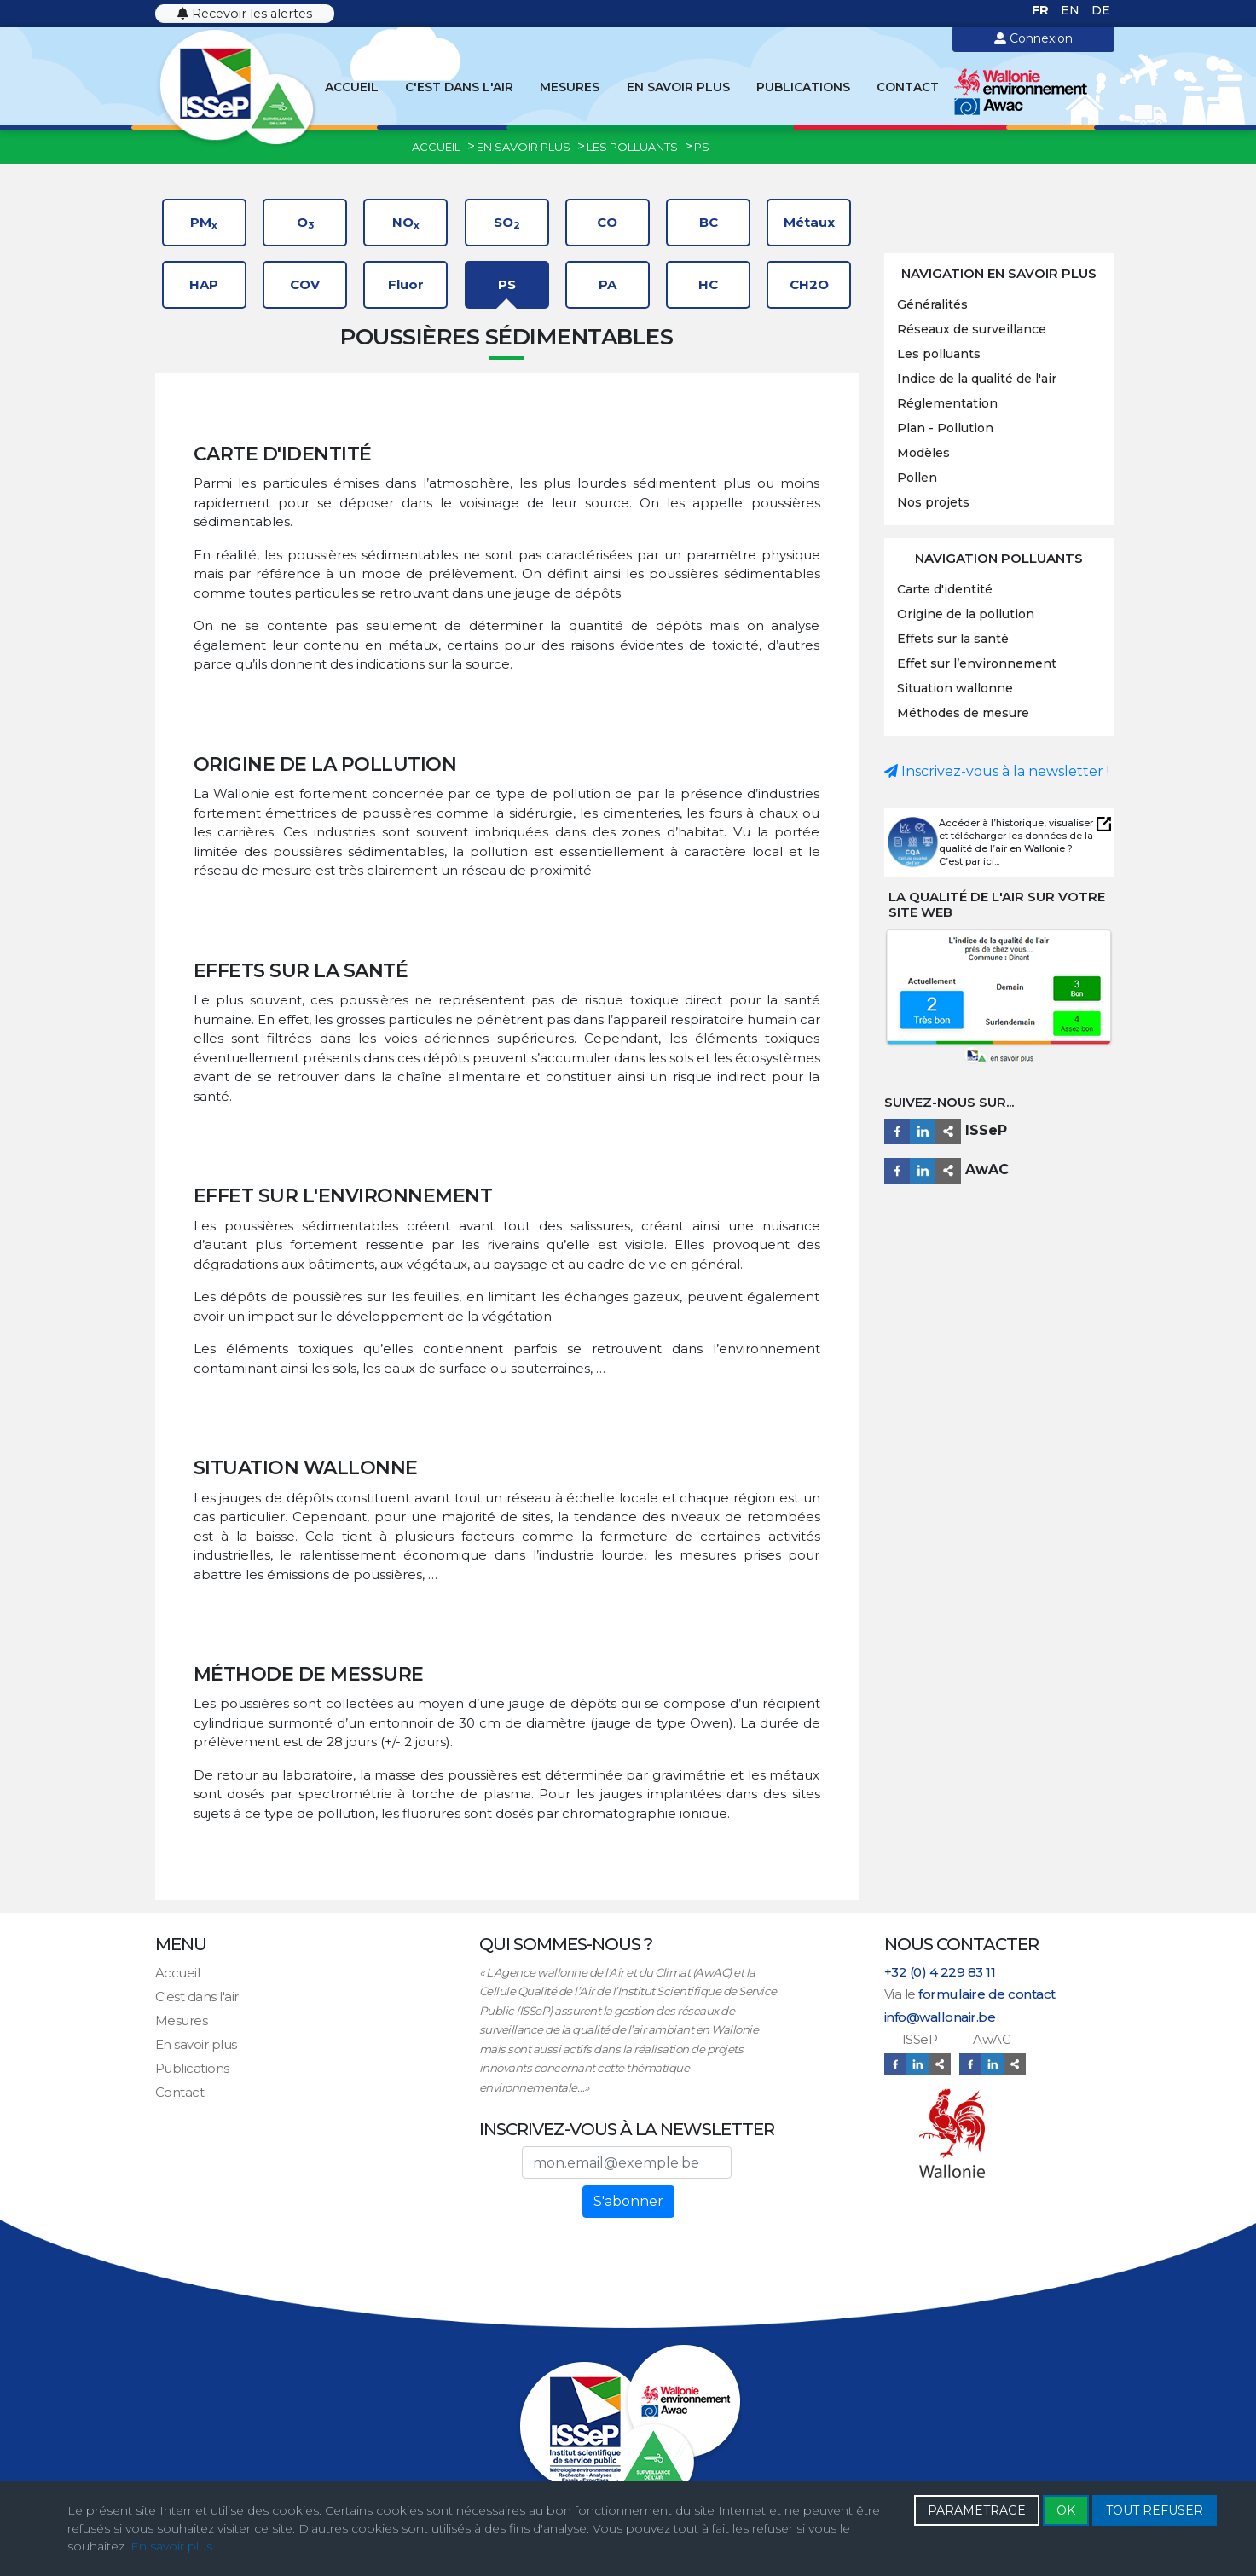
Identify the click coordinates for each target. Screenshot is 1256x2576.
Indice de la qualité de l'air (976, 378)
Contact (908, 87)
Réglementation (947, 403)
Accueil (352, 87)
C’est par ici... (969, 861)
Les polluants (939, 354)
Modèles (923, 452)
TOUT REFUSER (1154, 2510)
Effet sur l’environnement (976, 663)
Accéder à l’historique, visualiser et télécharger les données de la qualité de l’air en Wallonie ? (1016, 835)
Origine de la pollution (965, 614)
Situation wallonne (955, 688)
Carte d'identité (945, 589)
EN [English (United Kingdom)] (1072, 10)
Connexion (1033, 38)
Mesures (569, 87)
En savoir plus (678, 87)
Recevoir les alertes (244, 13)
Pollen (917, 477)
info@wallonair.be (940, 2017)
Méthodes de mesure (963, 713)
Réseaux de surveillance (971, 329)
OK (1065, 2510)
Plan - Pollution (945, 428)
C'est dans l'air (459, 87)
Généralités (932, 304)
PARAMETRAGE (977, 2510)
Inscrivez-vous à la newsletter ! (996, 771)
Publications (803, 87)
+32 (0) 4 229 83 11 (940, 1972)
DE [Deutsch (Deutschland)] (1100, 10)
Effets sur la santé (953, 638)
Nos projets (933, 502)
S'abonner (628, 2201)
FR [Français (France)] (1042, 10)
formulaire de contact (987, 1994)
